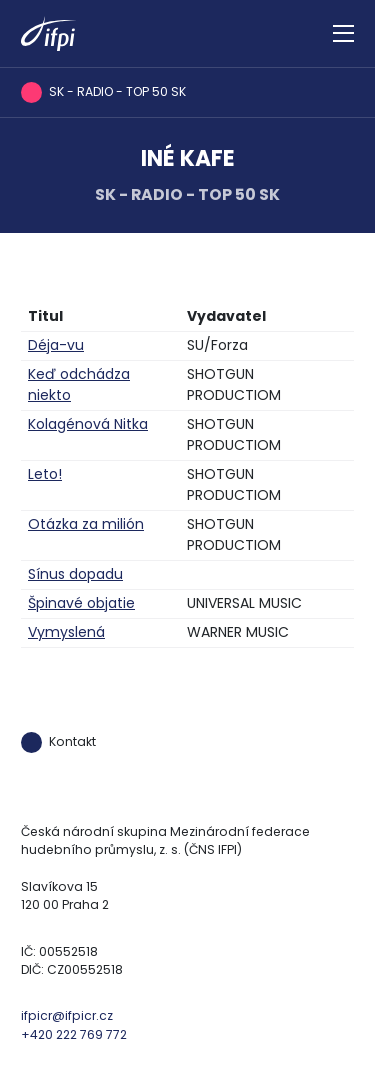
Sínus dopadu (75, 574)
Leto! (45, 474)
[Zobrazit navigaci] (343, 34)
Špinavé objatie (81, 603)
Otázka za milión (86, 524)
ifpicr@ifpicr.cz (67, 1015)
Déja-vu (56, 345)
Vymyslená (66, 632)
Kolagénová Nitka (88, 424)
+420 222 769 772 (74, 1034)
